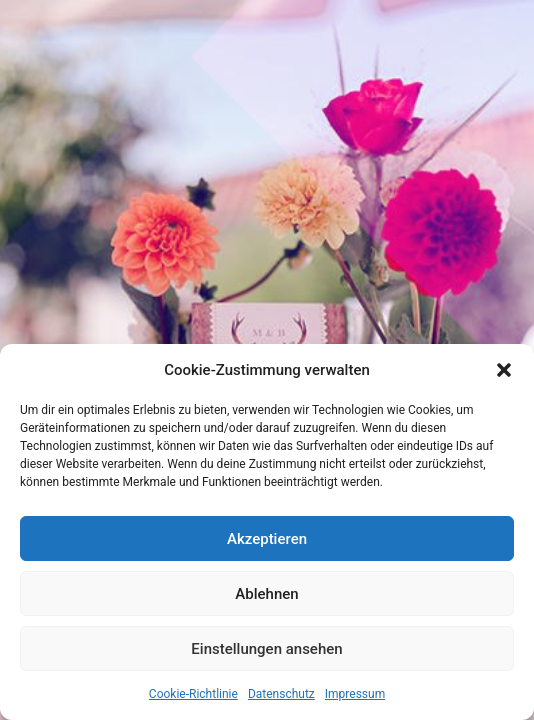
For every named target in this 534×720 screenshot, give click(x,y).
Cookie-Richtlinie (193, 694)
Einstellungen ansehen (266, 649)
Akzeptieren (267, 539)
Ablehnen (266, 594)
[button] (504, 370)
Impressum (355, 694)
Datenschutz (281, 694)
